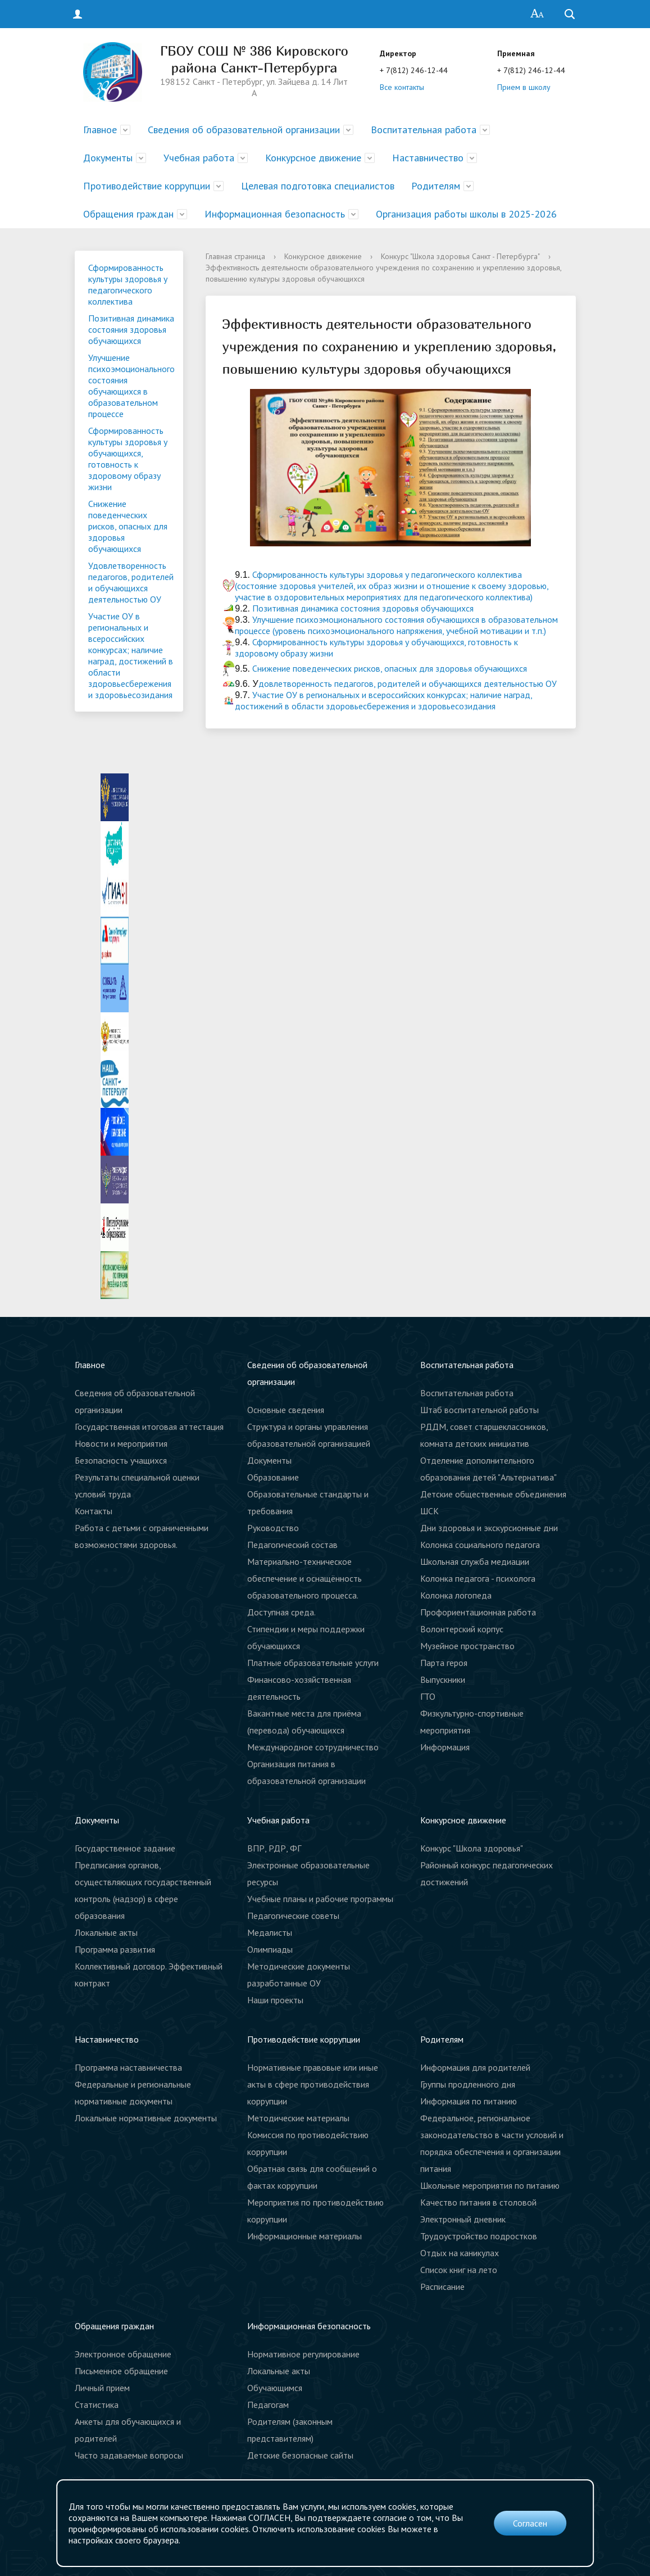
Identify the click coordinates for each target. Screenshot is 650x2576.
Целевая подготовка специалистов (317, 185)
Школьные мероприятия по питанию (490, 2185)
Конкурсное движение (313, 157)
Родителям (435, 185)
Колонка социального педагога (480, 1544)
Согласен (530, 2523)
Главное (100, 129)
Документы (108, 157)
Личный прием (102, 2387)
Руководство (273, 1527)
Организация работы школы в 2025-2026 (466, 213)
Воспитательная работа (423, 129)
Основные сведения (285, 1409)
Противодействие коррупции (146, 185)
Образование (273, 1477)
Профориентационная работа (478, 1612)
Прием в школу (524, 87)
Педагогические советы (293, 1915)
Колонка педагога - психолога (477, 1578)
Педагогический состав (292, 1544)
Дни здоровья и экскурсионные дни (489, 1527)
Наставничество (427, 157)
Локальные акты (106, 1932)
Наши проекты (275, 1999)
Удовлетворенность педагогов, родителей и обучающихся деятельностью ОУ (131, 582)
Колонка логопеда (456, 1595)
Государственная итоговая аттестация (149, 1426)
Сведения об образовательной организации (244, 129)
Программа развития (115, 1949)
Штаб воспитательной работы (479, 1409)
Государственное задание (125, 1848)
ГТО (427, 1696)
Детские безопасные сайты (300, 2455)
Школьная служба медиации (474, 1561)
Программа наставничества (128, 2067)
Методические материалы (298, 2118)
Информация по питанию (468, 2101)
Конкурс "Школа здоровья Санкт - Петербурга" (460, 256)
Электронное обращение (123, 2354)
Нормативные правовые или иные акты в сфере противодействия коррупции (312, 2084)
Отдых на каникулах (459, 2252)
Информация (445, 1747)
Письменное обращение (121, 2370)
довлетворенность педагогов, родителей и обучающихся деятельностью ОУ (407, 683)
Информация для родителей (475, 2067)
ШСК (429, 1510)
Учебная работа (198, 157)
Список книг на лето (458, 2269)
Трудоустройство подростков (478, 2236)
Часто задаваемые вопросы (129, 2455)
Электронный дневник (463, 2219)
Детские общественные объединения (493, 1494)
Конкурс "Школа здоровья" (471, 1848)
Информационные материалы (304, 2236)
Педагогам (268, 2404)
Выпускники (442, 1679)
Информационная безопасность (274, 213)
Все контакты (402, 87)
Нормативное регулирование (303, 2354)
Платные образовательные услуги (313, 1662)
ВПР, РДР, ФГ (274, 1848)
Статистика (97, 2404)
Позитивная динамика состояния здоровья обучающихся (131, 329)
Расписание (442, 2286)
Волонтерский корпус (461, 1629)
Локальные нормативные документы (146, 2118)
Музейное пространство (467, 1645)
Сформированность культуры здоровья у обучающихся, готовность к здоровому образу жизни (127, 458)
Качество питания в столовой (478, 2202)
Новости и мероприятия (121, 1443)
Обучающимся (274, 2387)
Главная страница (235, 256)
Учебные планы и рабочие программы (320, 1898)
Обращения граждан (128, 213)
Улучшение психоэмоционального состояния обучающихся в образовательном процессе (131, 385)
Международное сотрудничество (313, 1747)
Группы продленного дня (467, 2084)
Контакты (93, 1510)
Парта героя (443, 1662)
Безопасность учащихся (121, 1460)
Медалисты (269, 1932)
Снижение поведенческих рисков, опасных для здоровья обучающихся (127, 526)
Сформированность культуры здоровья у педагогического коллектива (127, 284)
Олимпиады (270, 1949)
